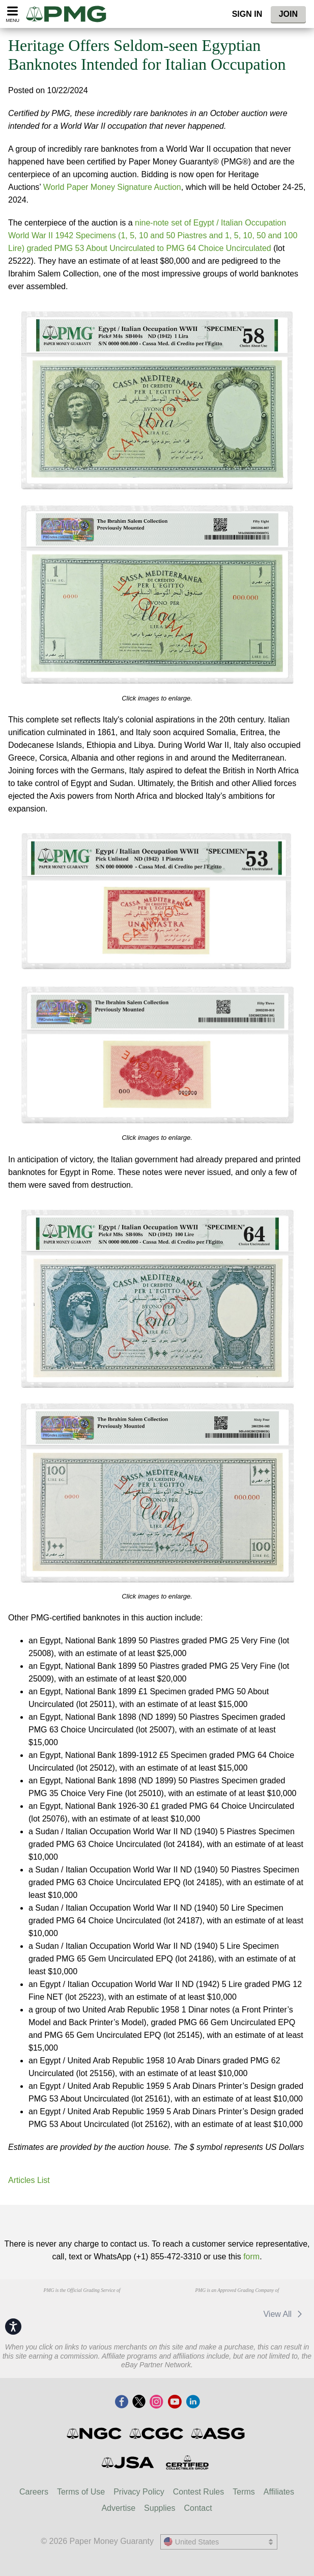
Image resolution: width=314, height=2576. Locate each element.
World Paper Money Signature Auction (112, 187)
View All (284, 2314)
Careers (33, 2491)
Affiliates (279, 2491)
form (251, 2256)
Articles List (29, 2180)
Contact (198, 2508)
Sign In (247, 14)
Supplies (159, 2508)
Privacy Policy (138, 2491)
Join (288, 14)
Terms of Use (81, 2491)
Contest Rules (198, 2491)
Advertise (118, 2508)
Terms (244, 2491)
